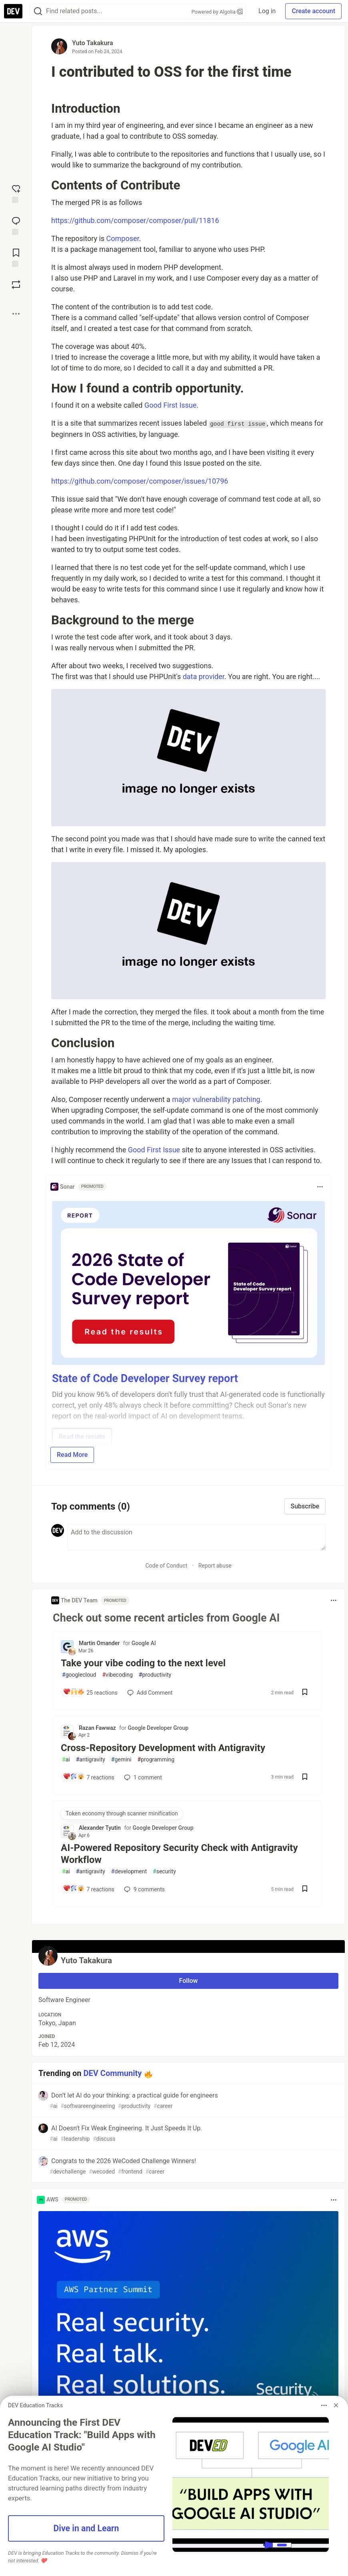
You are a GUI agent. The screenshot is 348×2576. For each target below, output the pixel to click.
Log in (267, 11)
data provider (203, 676)
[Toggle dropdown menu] (320, 1186)
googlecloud (79, 1675)
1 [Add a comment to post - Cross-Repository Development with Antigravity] (142, 1777)
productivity (155, 1675)
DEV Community (113, 2073)
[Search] (38, 11)
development (129, 1871)
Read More (72, 1454)
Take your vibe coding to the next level (143, 1663)
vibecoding (117, 1675)
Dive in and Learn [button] (86, 2528)
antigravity (90, 1759)
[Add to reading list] (16, 257)
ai (66, 1759)
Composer (122, 238)
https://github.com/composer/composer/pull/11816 (135, 220)
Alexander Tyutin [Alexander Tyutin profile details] (100, 1828)
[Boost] (16, 284)
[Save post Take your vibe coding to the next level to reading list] (305, 1693)
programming (156, 1759)
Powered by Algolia (217, 12)
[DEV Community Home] (13, 11)
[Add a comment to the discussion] (196, 1537)
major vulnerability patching (216, 1099)
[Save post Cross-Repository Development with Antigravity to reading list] (305, 1778)
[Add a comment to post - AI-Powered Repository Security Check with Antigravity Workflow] (88, 1889)
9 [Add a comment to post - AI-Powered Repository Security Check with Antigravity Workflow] (143, 1889)
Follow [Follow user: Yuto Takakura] (188, 1980)
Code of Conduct (166, 1565)
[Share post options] (16, 314)
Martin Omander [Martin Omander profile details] (99, 1643)
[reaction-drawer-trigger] (16, 193)
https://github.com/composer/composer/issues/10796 (139, 481)
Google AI (144, 1643)
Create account (313, 11)
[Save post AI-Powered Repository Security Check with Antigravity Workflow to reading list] (305, 1890)
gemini (121, 1759)
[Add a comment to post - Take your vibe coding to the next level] (89, 1692)
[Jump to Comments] (16, 225)
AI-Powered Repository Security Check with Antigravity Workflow (179, 1853)
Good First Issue (170, 405)
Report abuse (215, 1565)
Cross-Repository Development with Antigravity (163, 1747)
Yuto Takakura (92, 43)
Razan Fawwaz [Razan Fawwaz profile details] (97, 1728)
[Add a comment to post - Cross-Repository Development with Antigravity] (88, 1777)
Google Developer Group (158, 1728)
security (164, 1871)
